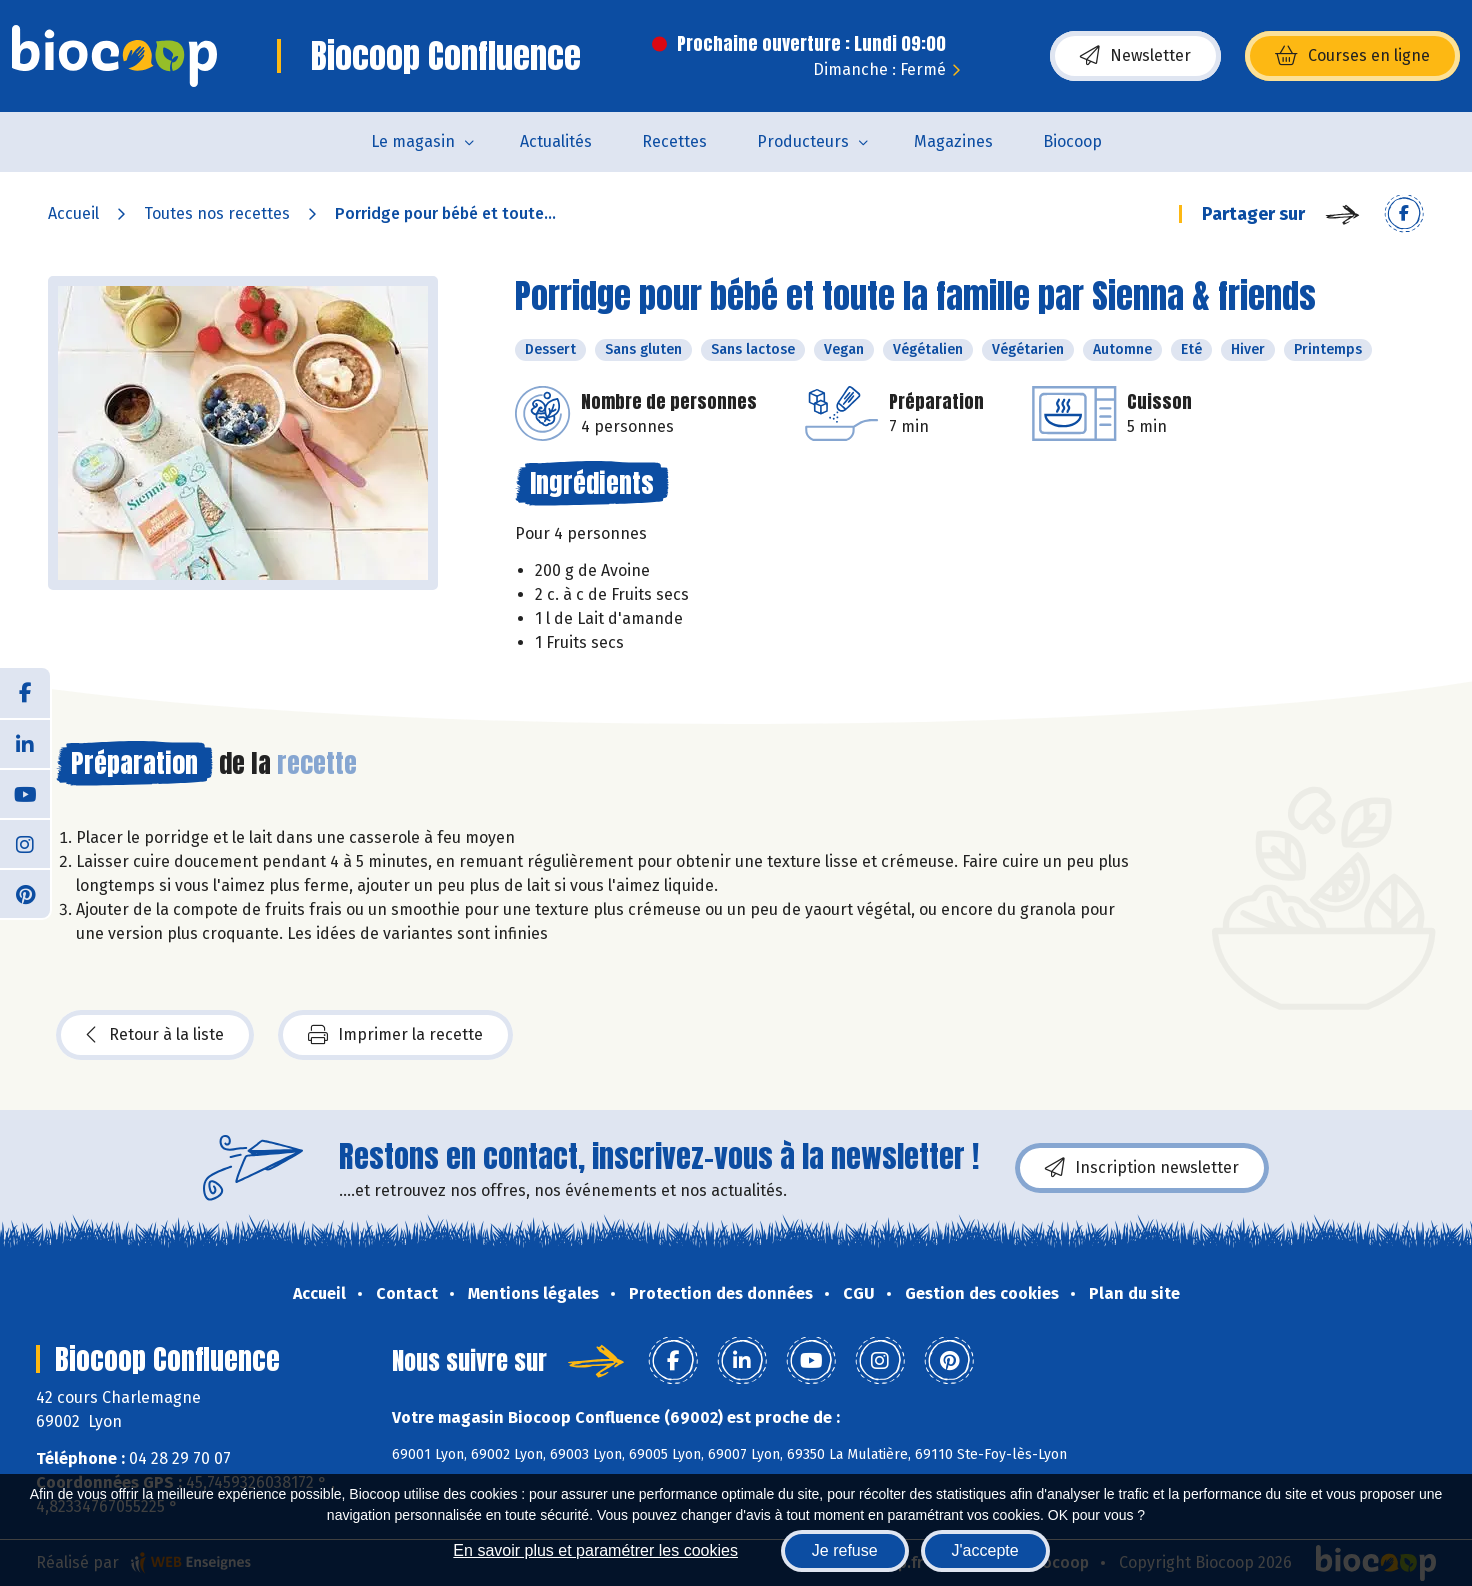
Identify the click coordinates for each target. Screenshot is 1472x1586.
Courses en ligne (1352, 56)
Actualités (556, 141)
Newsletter (1135, 56)
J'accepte (985, 1550)
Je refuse (845, 1550)
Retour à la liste (155, 1035)
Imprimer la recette (395, 1035)
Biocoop (1072, 141)
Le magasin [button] (413, 141)
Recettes (674, 141)
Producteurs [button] (803, 141)
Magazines (953, 141)
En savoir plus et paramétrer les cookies (595, 1550)
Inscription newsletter (1142, 1168)
